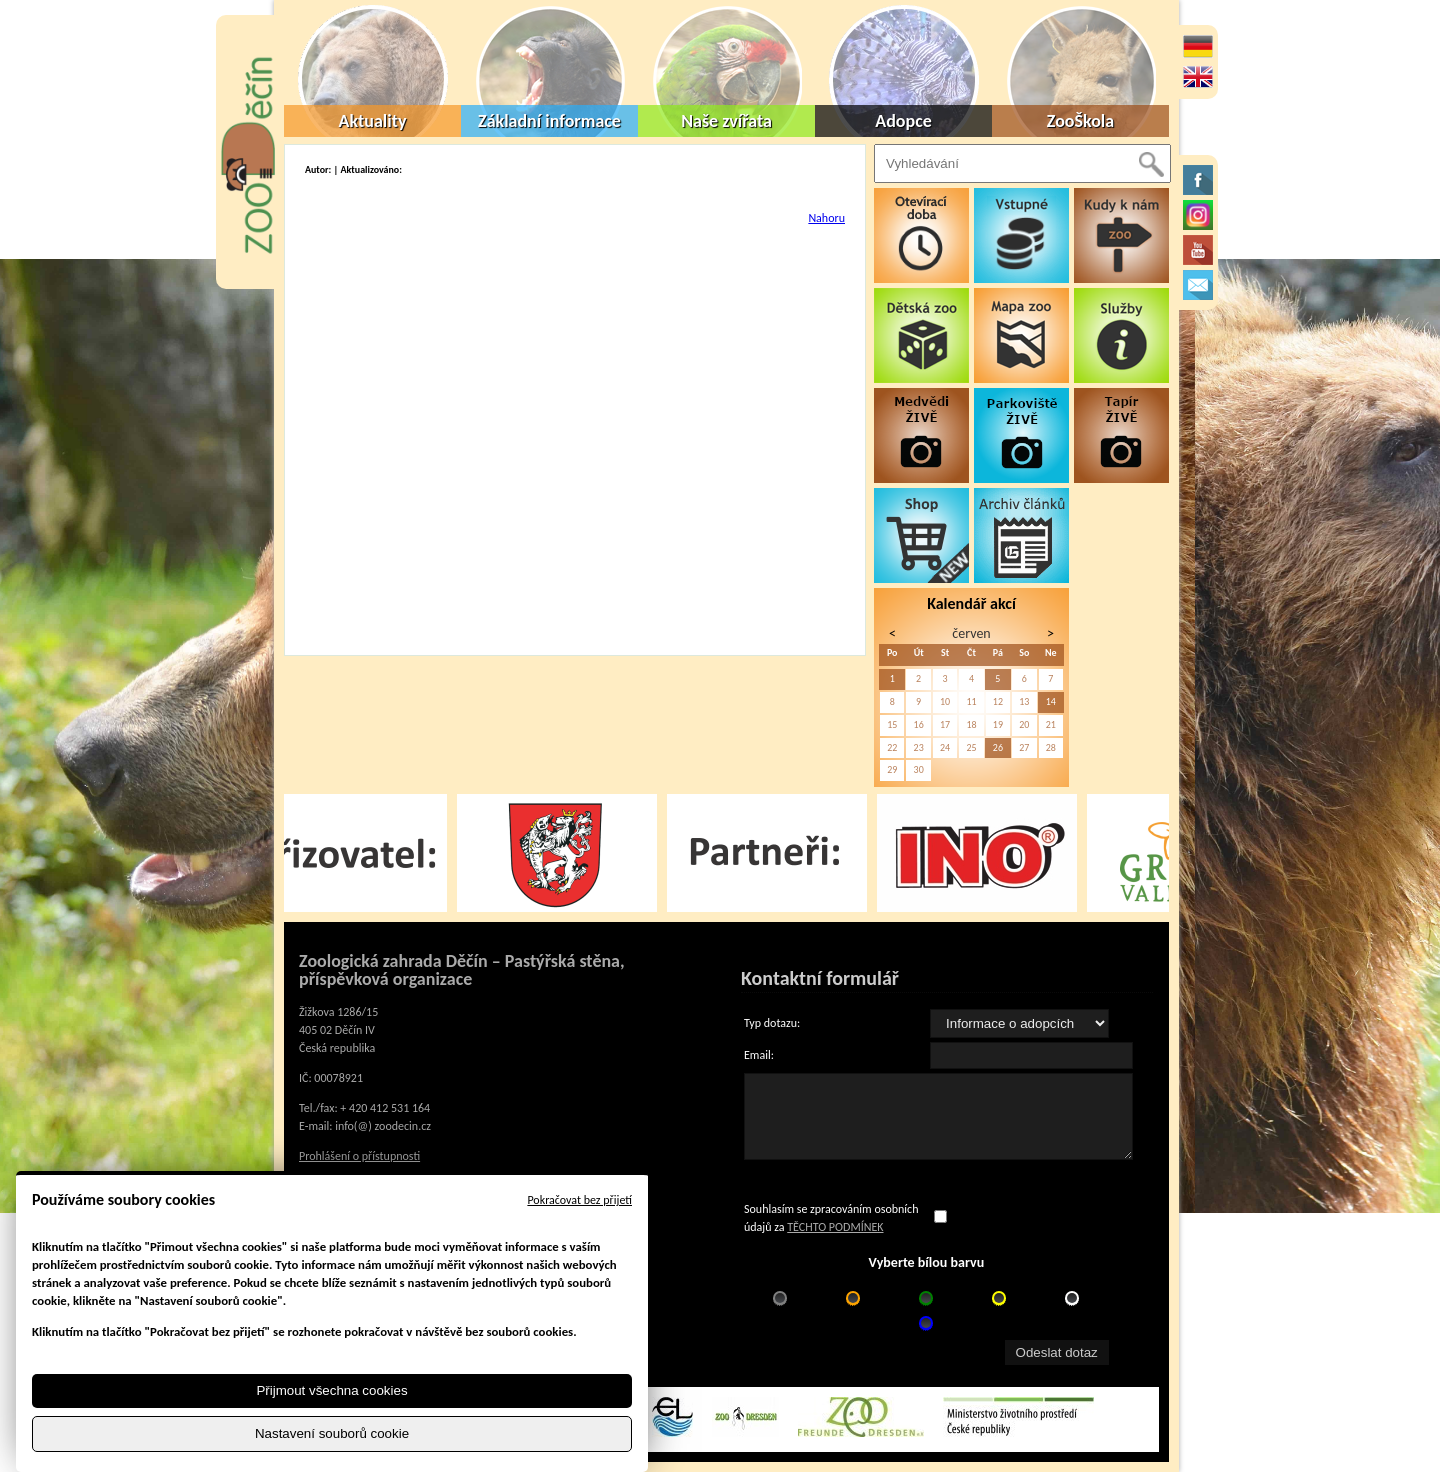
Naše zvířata (726, 121)
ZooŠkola (1080, 121)
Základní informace (549, 121)
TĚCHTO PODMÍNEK (835, 1227)
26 (998, 747)
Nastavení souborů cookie (332, 1433)
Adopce (903, 121)
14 (1051, 701)
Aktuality (373, 121)
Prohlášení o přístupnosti (359, 1156)
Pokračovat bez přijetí (579, 1200)
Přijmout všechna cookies (331, 1390)
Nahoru (826, 218)
